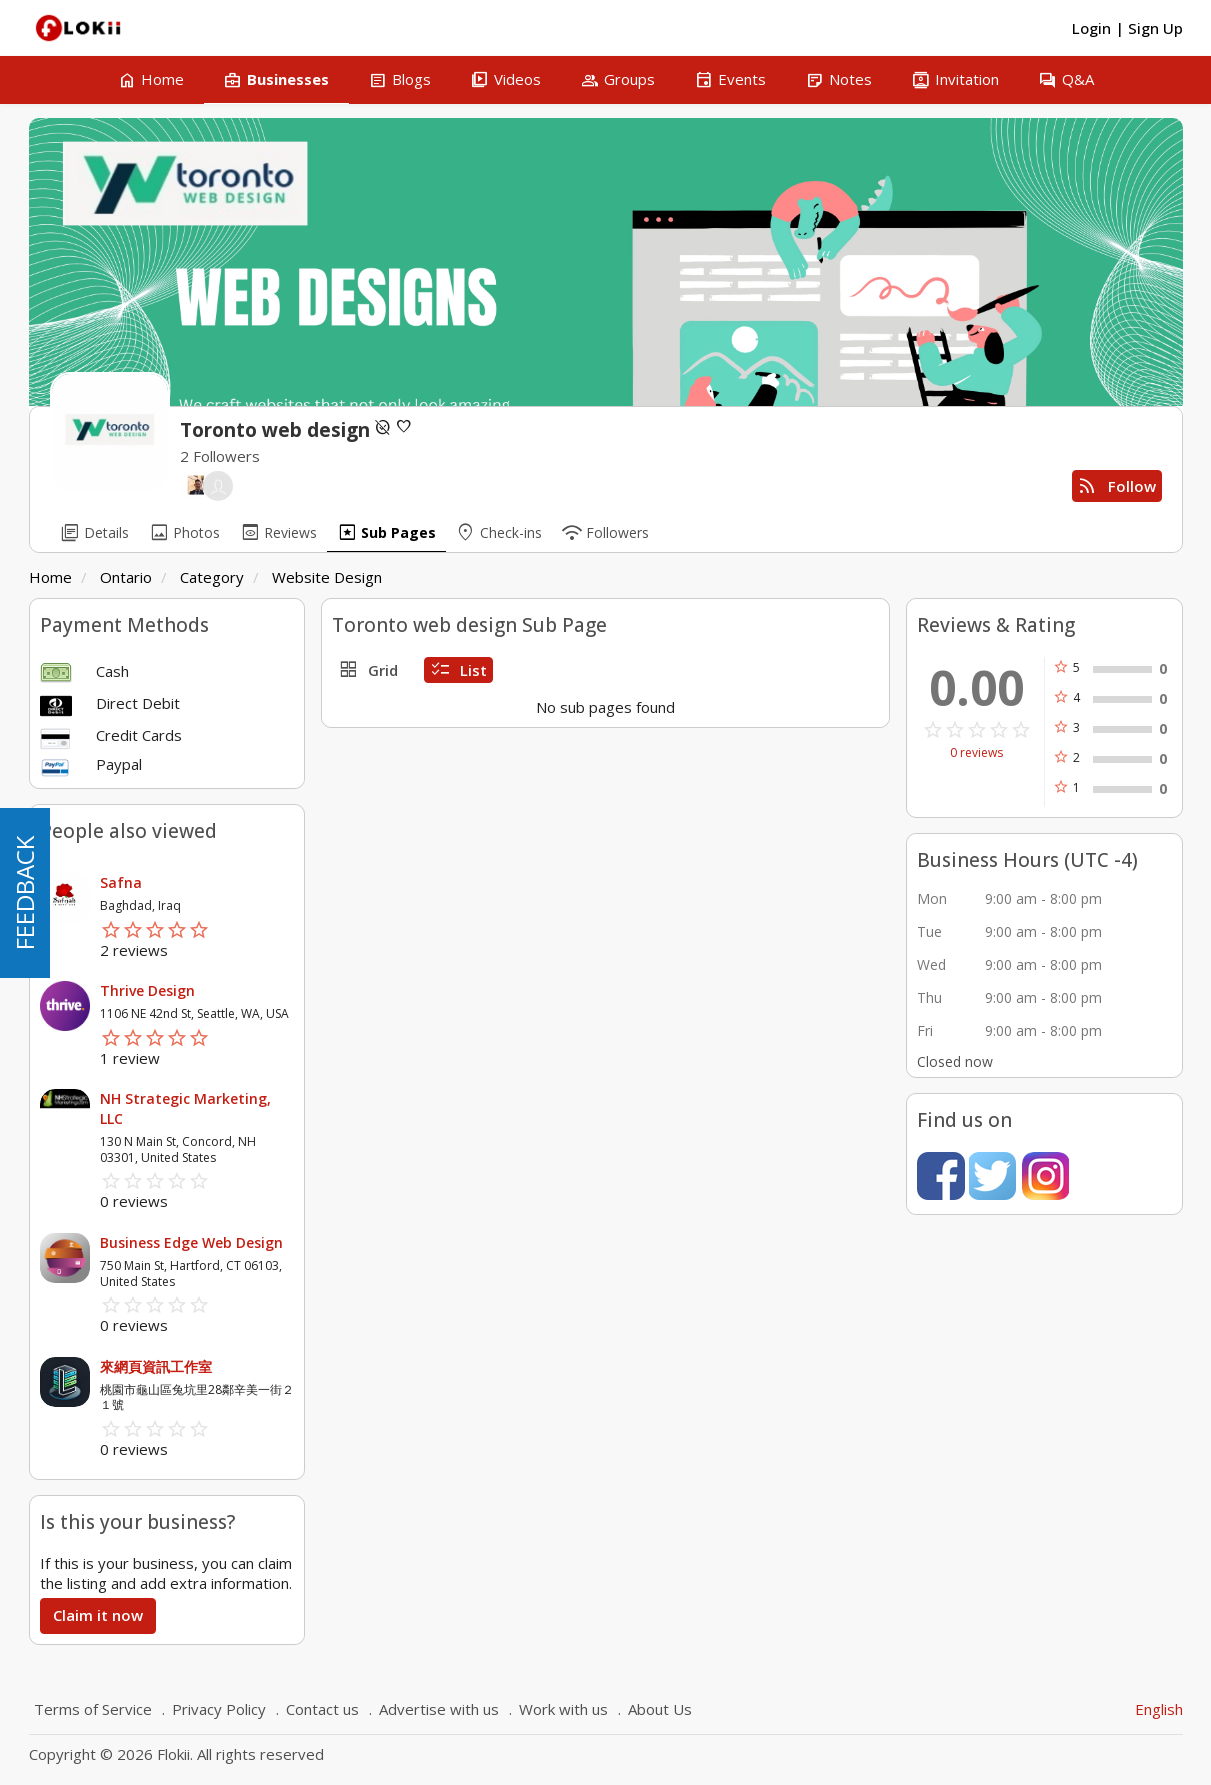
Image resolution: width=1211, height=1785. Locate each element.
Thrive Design (147, 990)
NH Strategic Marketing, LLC (185, 1108)
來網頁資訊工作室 (156, 1366)
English (1159, 1709)
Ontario (126, 577)
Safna (121, 882)
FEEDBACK (24, 893)
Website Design (327, 577)
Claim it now (98, 1615)
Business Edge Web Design (191, 1242)
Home (50, 577)
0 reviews (976, 753)
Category (212, 577)
